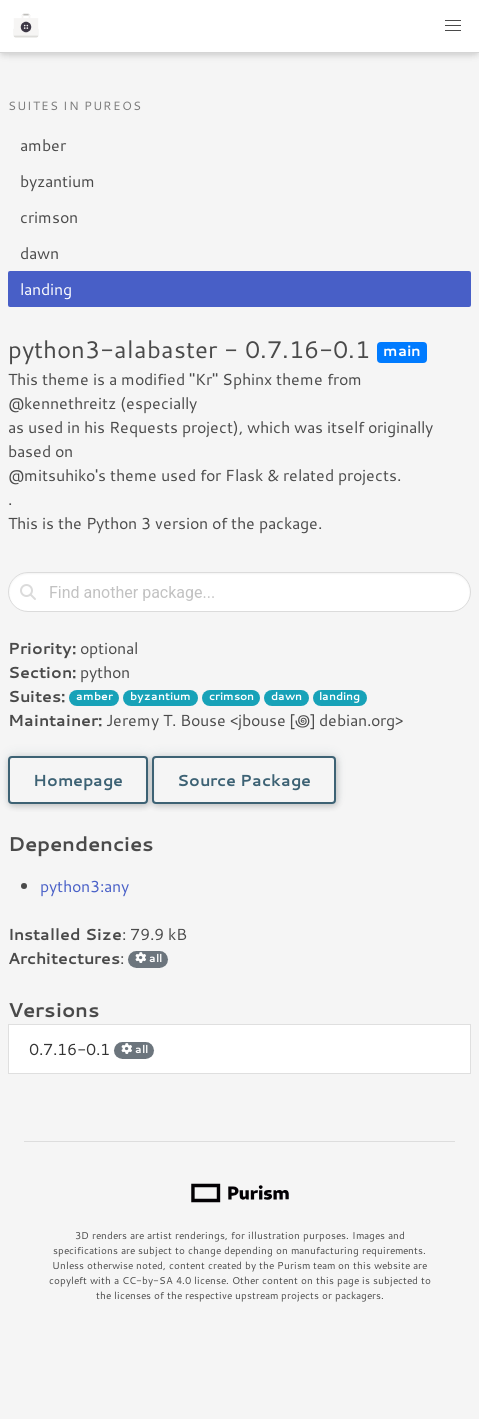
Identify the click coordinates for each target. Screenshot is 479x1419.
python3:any (84, 885)
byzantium (57, 180)
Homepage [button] (78, 779)
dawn (39, 252)
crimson (49, 216)
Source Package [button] (244, 779)
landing (46, 288)
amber (43, 144)
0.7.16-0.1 (91, 1048)
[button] (453, 26)
